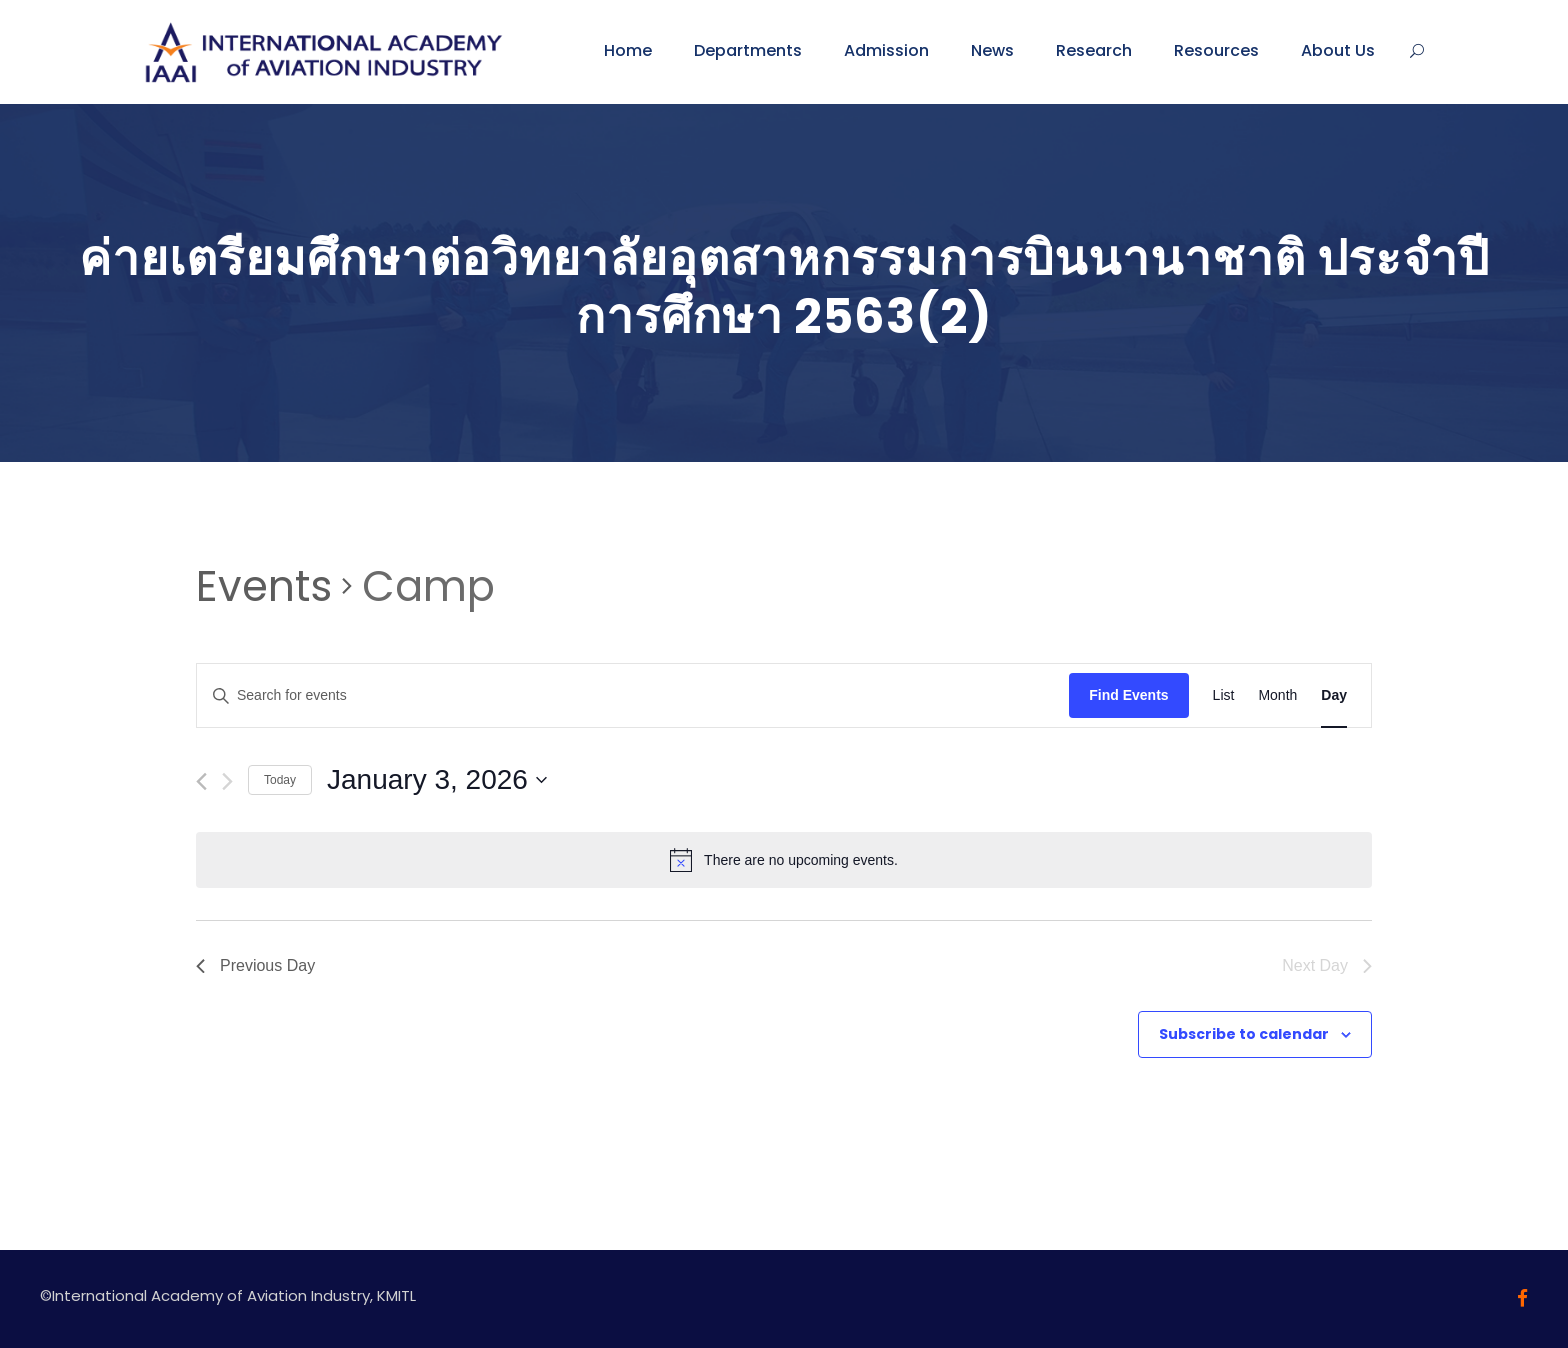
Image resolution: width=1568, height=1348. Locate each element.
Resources (1216, 50)
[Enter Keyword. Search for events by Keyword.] (633, 695)
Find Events (1128, 695)
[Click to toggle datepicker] (437, 780)
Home (628, 50)
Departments (748, 50)
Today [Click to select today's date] (280, 780)
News (992, 50)
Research (1094, 50)
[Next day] (227, 781)
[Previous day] (201, 781)
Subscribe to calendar (1244, 1034)
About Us (1338, 50)
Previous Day (255, 965)
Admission (886, 50)
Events (264, 587)
